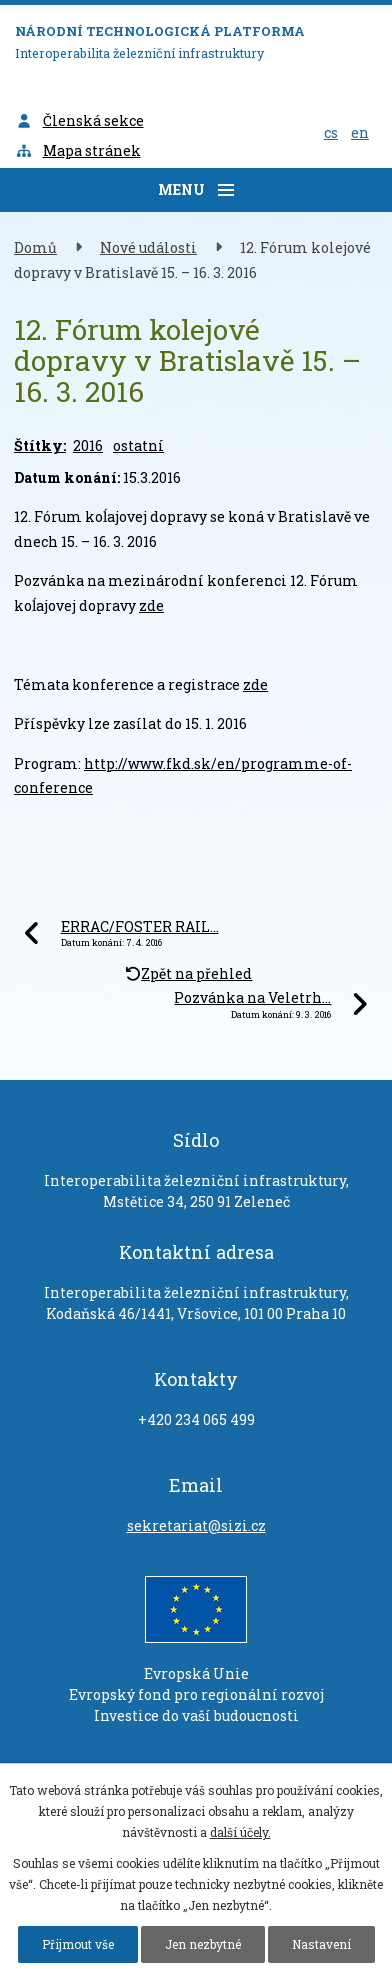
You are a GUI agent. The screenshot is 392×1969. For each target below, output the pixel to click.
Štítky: (40, 445)
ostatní (138, 445)
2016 (88, 445)
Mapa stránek (78, 150)
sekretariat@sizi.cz (196, 1525)
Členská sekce (79, 120)
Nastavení (321, 1944)
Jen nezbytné (203, 1944)
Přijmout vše (78, 1944)
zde (151, 605)
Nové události (148, 247)
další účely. (240, 1832)
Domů (35, 247)
